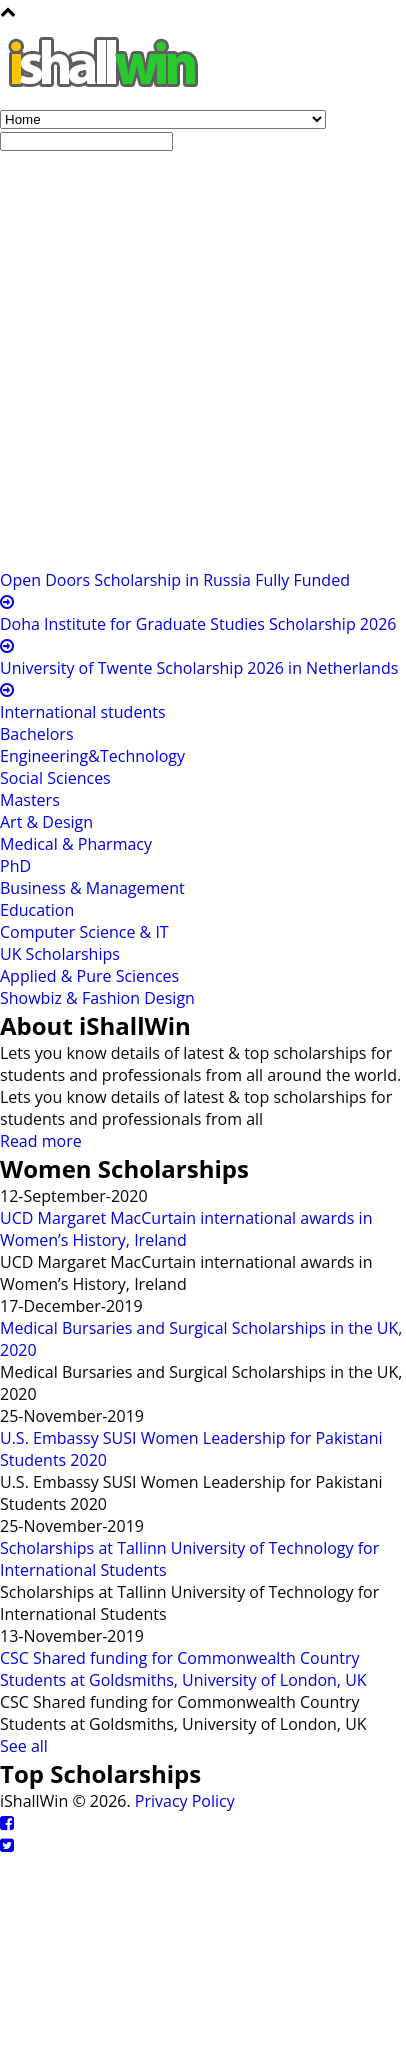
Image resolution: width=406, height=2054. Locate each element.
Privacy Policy (185, 1801)
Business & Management (92, 888)
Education (37, 910)
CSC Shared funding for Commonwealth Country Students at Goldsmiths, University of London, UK (183, 1669)
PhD (15, 866)
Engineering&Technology (92, 756)
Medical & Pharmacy (76, 844)
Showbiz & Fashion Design (97, 998)
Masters (30, 800)
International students (83, 712)
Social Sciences (55, 778)
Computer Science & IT (84, 932)
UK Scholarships (60, 954)
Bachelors (37, 734)
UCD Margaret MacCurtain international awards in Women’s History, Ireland (186, 1229)
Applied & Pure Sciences (89, 976)
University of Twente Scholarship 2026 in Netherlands (199, 668)
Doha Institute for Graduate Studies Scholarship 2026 (198, 624)
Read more (41, 1141)
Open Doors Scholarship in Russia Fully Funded (175, 580)
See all (24, 1746)
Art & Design (46, 822)
